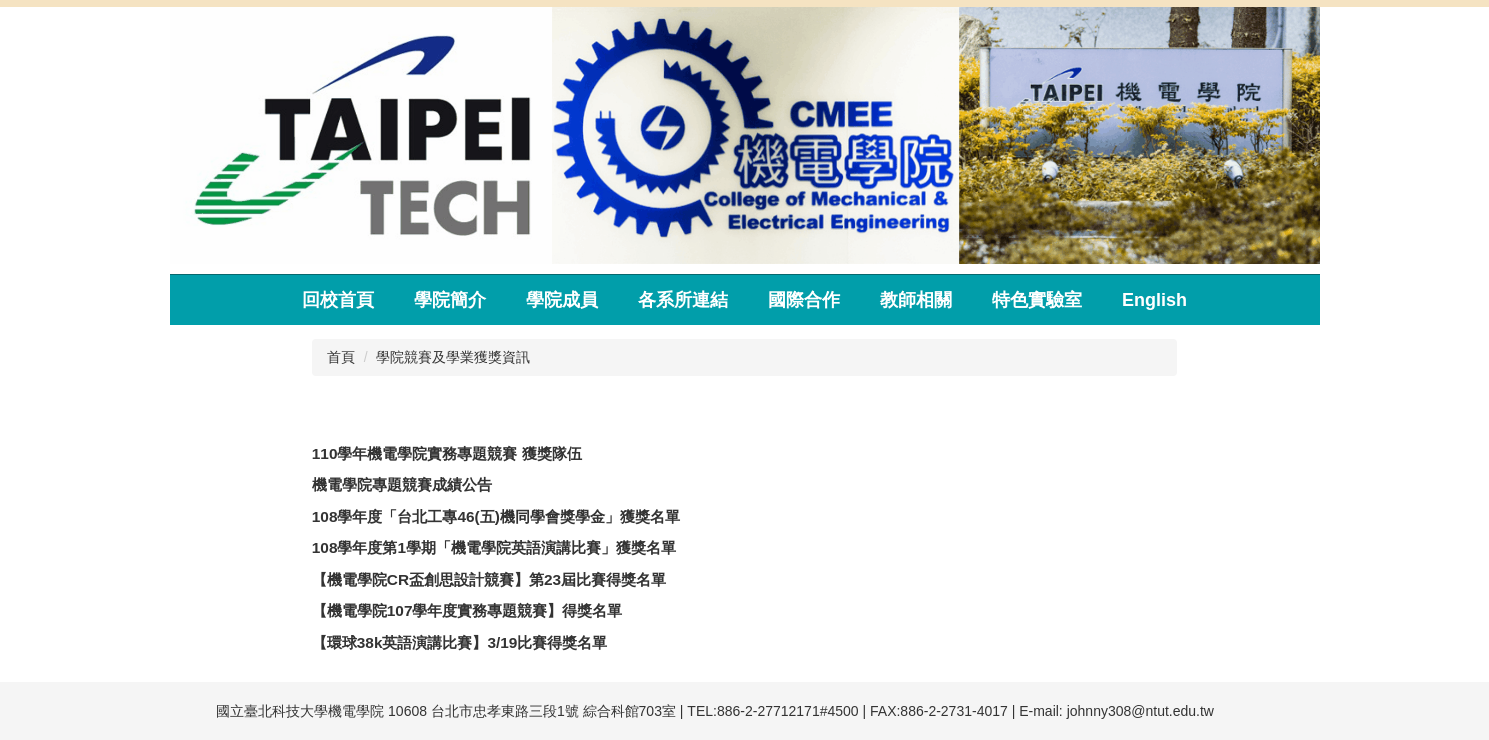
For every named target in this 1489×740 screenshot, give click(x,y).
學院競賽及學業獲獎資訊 (453, 357)
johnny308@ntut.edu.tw (1140, 711)
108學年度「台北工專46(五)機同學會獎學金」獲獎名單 (496, 516)
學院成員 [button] (562, 300)
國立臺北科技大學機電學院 (300, 711)
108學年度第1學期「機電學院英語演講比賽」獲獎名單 (494, 547)
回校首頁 (338, 300)
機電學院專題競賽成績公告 (402, 484)
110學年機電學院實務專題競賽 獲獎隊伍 (447, 453)
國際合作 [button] (804, 300)
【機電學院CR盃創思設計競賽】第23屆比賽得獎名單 (489, 579)
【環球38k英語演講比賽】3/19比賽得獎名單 (460, 642)
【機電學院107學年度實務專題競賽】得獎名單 (467, 610)
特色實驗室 (1037, 300)
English (1154, 300)
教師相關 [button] (916, 300)
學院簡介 (450, 300)
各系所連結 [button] (683, 300)
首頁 (341, 357)
